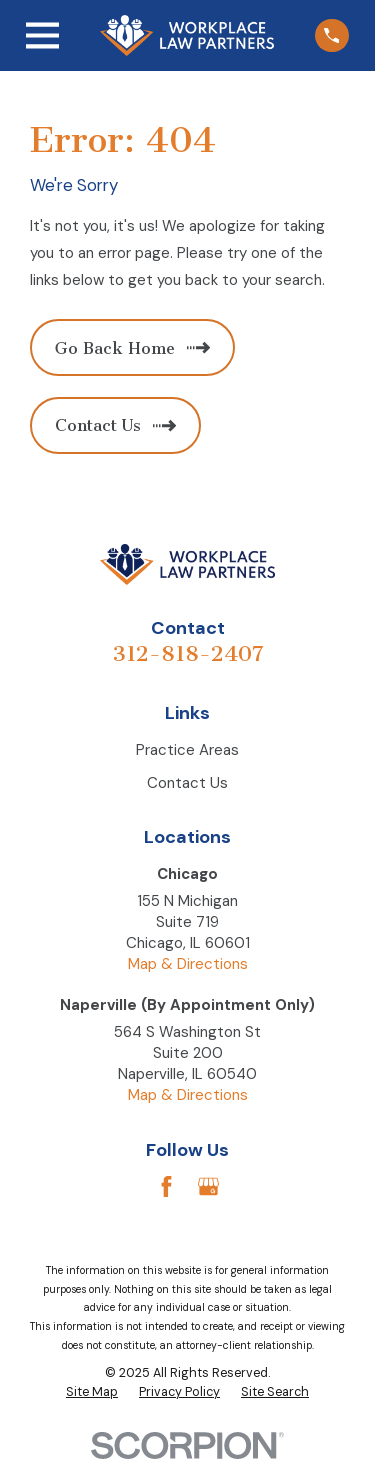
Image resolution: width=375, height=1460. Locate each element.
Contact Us (187, 783)
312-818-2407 (188, 653)
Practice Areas (187, 750)
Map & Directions (188, 964)
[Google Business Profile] (208, 1186)
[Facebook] (166, 1186)
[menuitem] (92, 1393)
